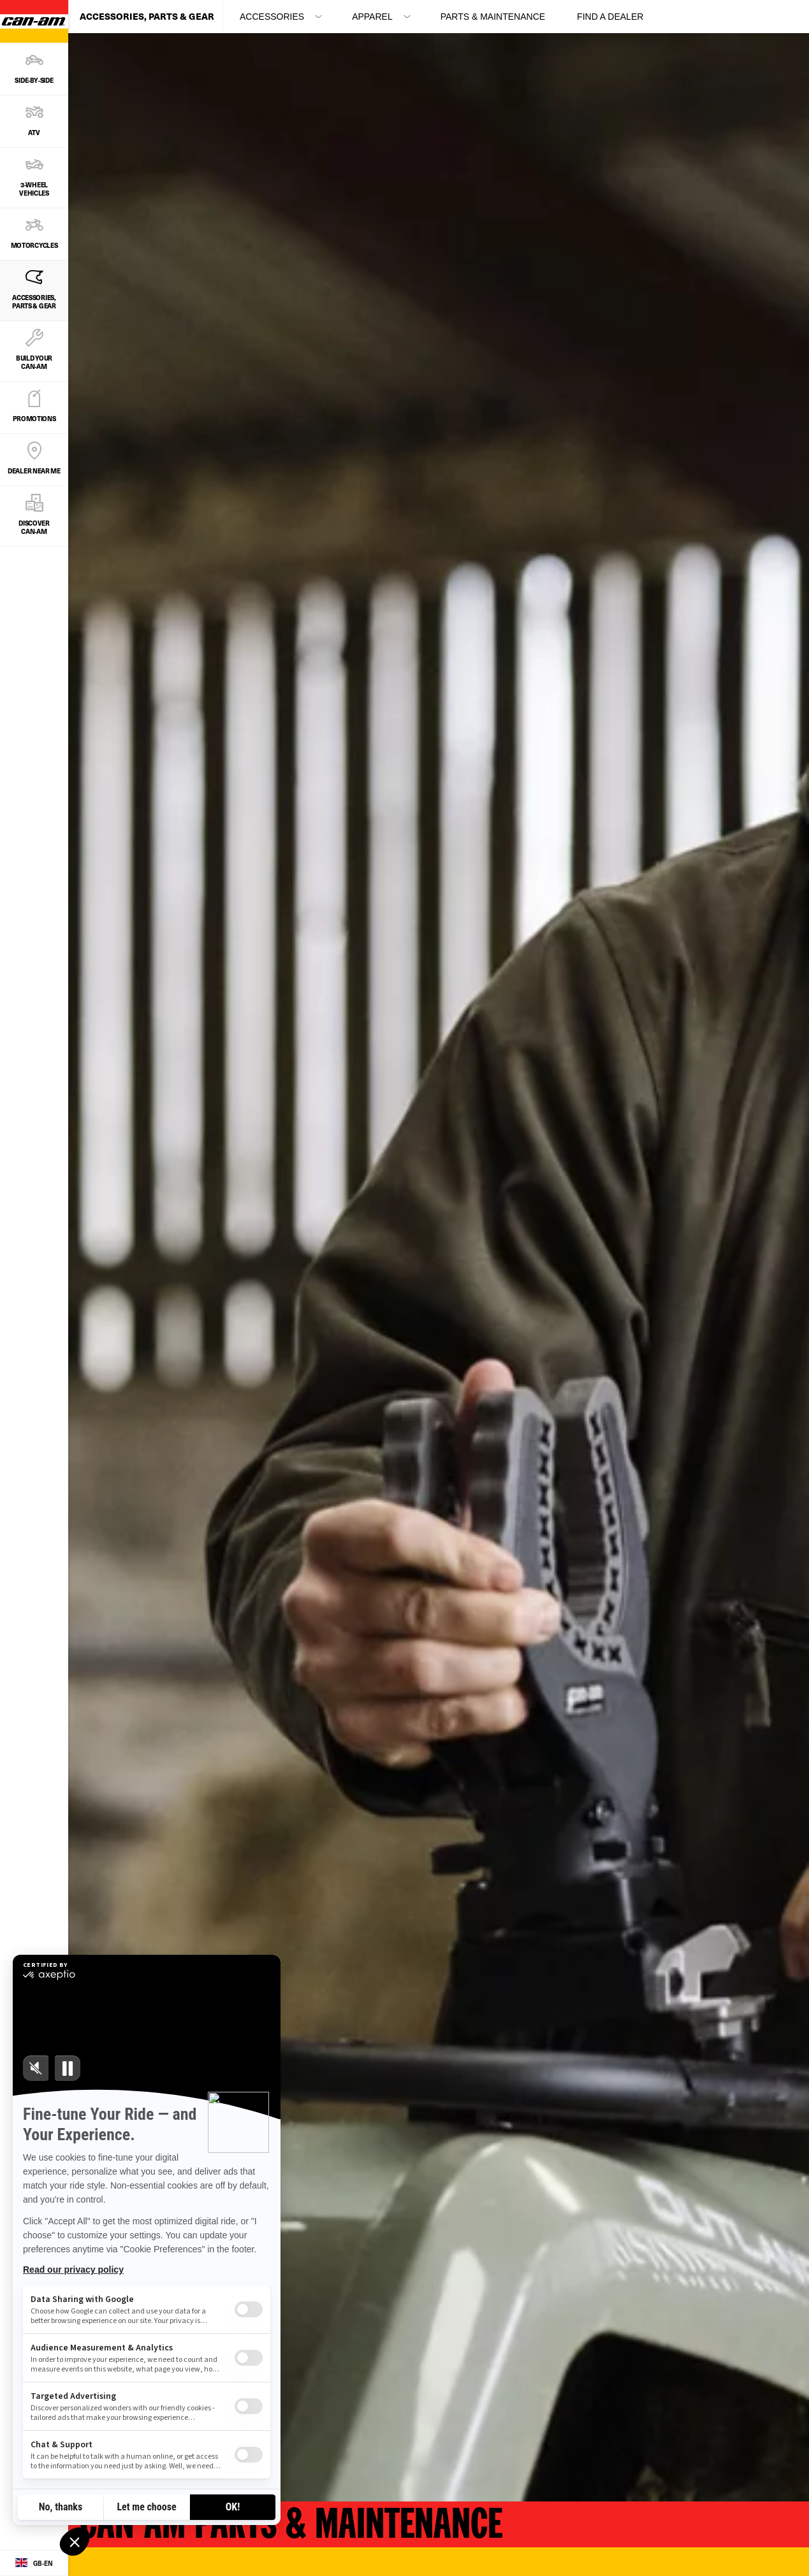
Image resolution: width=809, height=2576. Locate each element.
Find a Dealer (610, 16)
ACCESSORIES (272, 16)
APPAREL (372, 16)
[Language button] (34, 2563)
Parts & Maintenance (493, 16)
